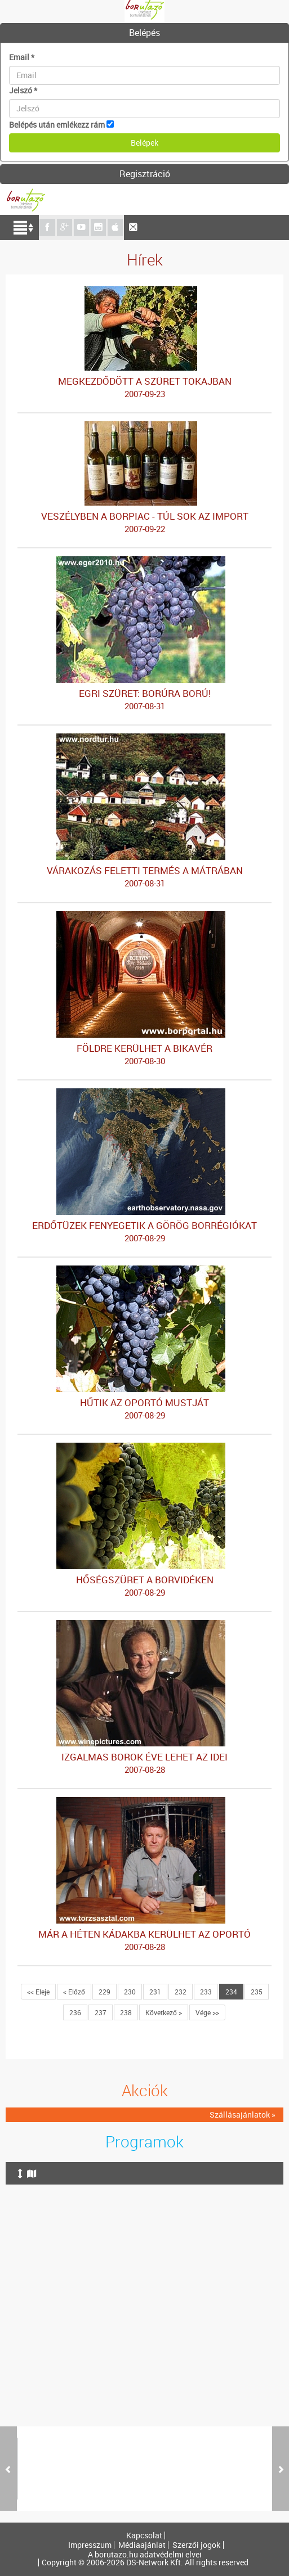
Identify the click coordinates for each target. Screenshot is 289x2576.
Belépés (144, 32)
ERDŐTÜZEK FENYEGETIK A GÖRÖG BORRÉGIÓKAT (144, 1232)
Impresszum (90, 2545)
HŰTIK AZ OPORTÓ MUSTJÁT (144, 1409)
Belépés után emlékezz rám (57, 124)
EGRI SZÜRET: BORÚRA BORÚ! (144, 700)
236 (75, 2012)
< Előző (74, 1991)
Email (21, 57)
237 (100, 2012)
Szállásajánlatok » (242, 2114)
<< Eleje (38, 1991)
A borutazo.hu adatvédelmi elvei (145, 2555)
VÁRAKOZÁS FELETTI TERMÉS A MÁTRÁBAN (144, 877)
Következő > (163, 2012)
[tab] (144, 33)
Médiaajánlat (142, 2545)
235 (257, 1991)
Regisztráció (144, 174)
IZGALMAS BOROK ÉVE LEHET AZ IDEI (144, 1763)
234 (231, 1991)
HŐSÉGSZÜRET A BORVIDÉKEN (144, 1586)
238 (126, 2012)
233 (206, 1991)
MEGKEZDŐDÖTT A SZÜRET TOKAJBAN (144, 387)
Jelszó (23, 90)
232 (180, 1991)
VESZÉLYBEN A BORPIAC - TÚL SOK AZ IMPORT (144, 522)
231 (155, 1991)
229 (104, 1991)
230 (130, 1991)
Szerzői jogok (196, 2545)
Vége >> (207, 2012)
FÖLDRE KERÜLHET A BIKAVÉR (144, 1055)
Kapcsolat (144, 2535)
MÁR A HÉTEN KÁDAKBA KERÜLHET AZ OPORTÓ (144, 1940)
